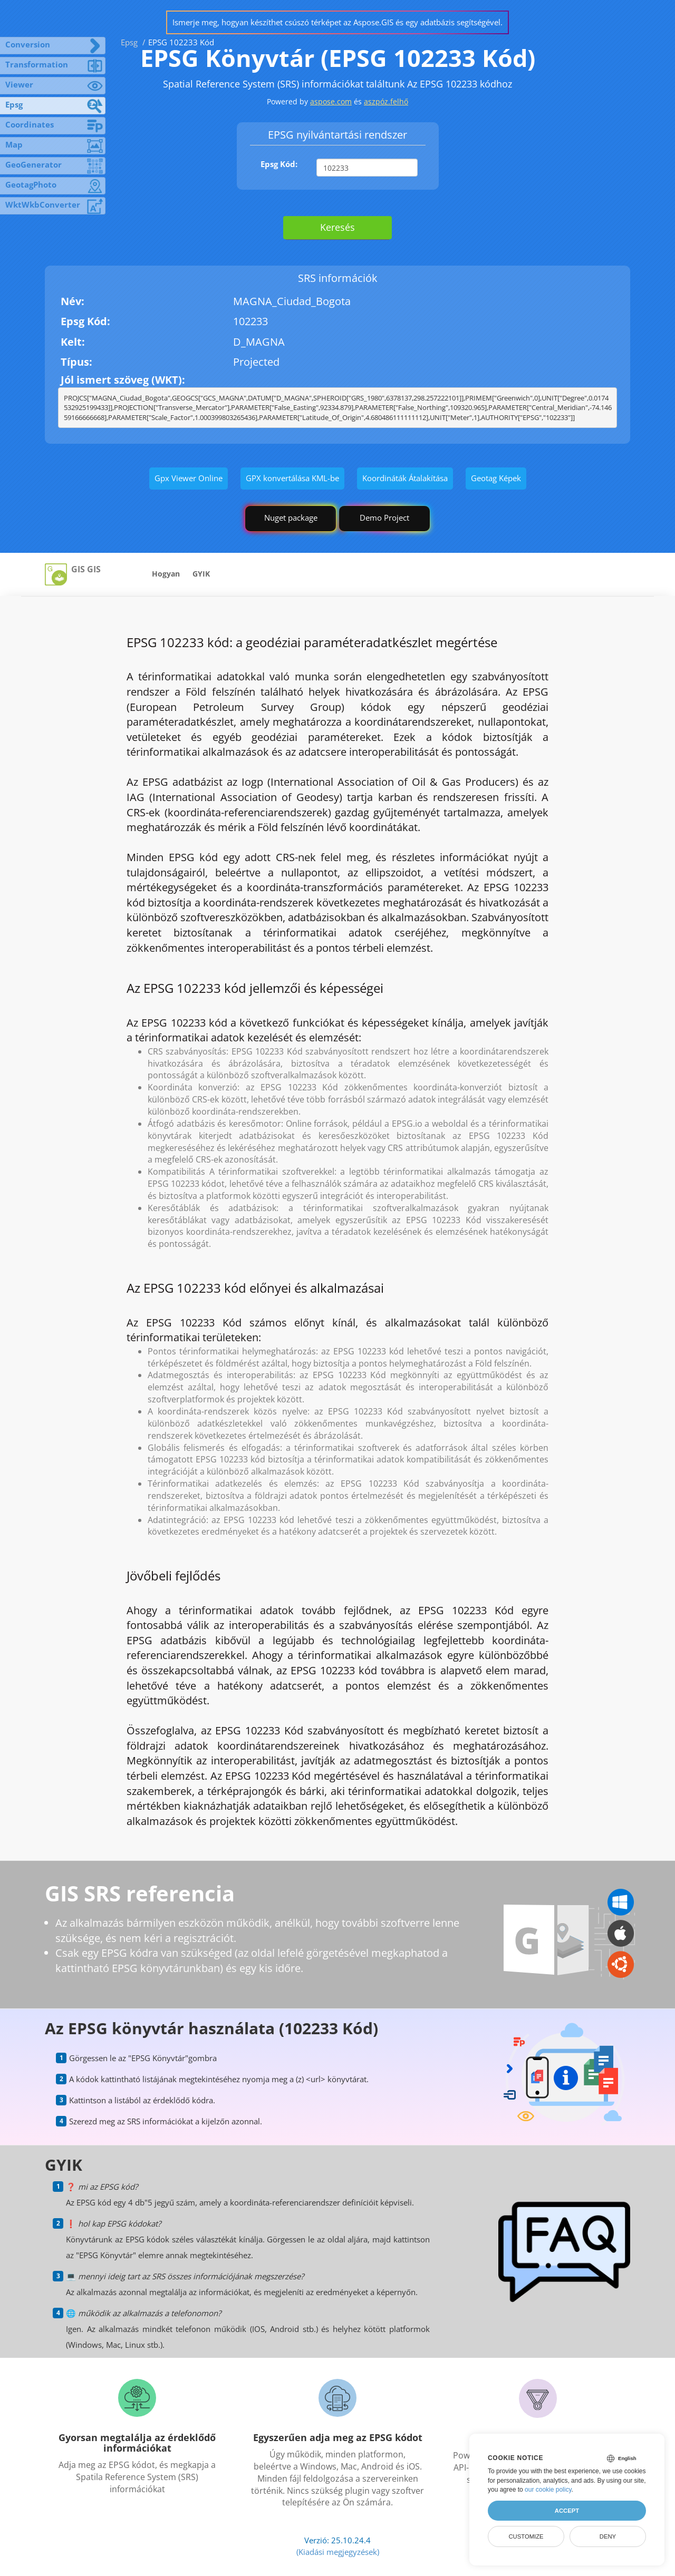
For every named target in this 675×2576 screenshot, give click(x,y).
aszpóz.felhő (386, 101)
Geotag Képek (496, 478)
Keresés (337, 227)
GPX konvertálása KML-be (292, 478)
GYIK (201, 574)
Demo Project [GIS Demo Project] (384, 517)
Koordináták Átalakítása (405, 478)
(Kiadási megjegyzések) (337, 2551)
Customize (525, 2536)
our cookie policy (548, 2489)
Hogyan (166, 574)
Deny (608, 2536)
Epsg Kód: (279, 164)
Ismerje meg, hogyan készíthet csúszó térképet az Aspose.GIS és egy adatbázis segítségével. (337, 22)
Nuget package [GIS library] (290, 517)
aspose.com (331, 101)
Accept (567, 2510)
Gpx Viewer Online (189, 478)
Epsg (129, 42)
